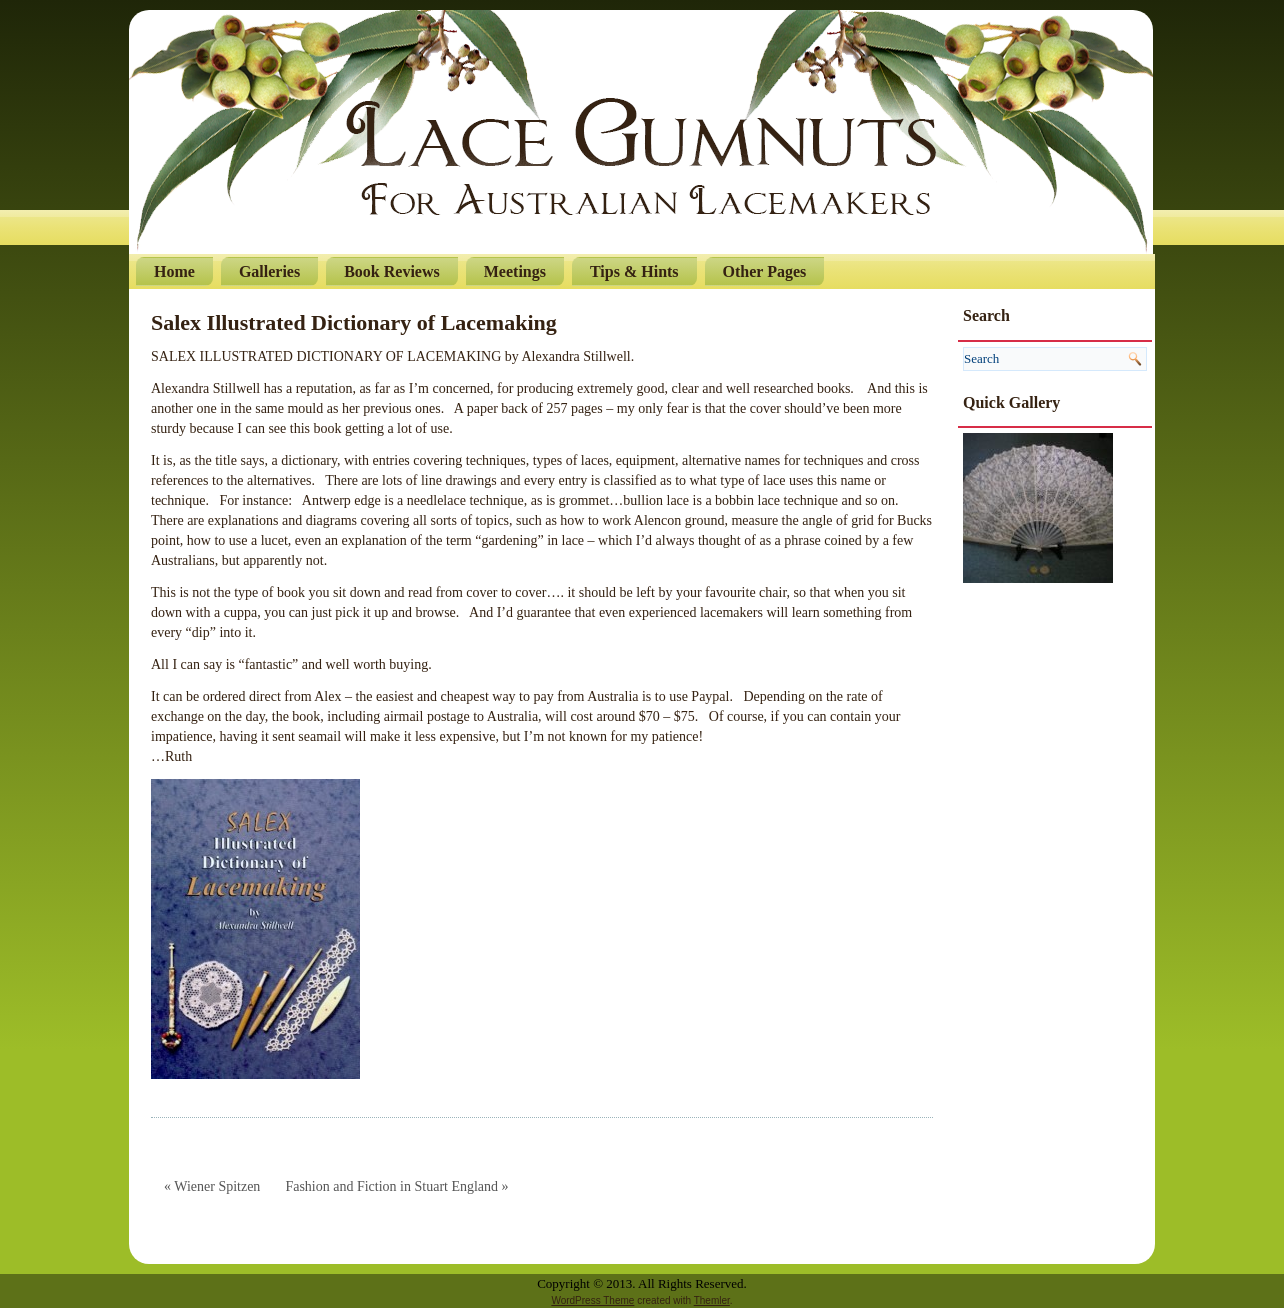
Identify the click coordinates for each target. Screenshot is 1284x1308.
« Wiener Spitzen (212, 1186)
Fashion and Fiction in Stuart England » (396, 1186)
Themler (712, 1300)
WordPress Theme (592, 1300)
